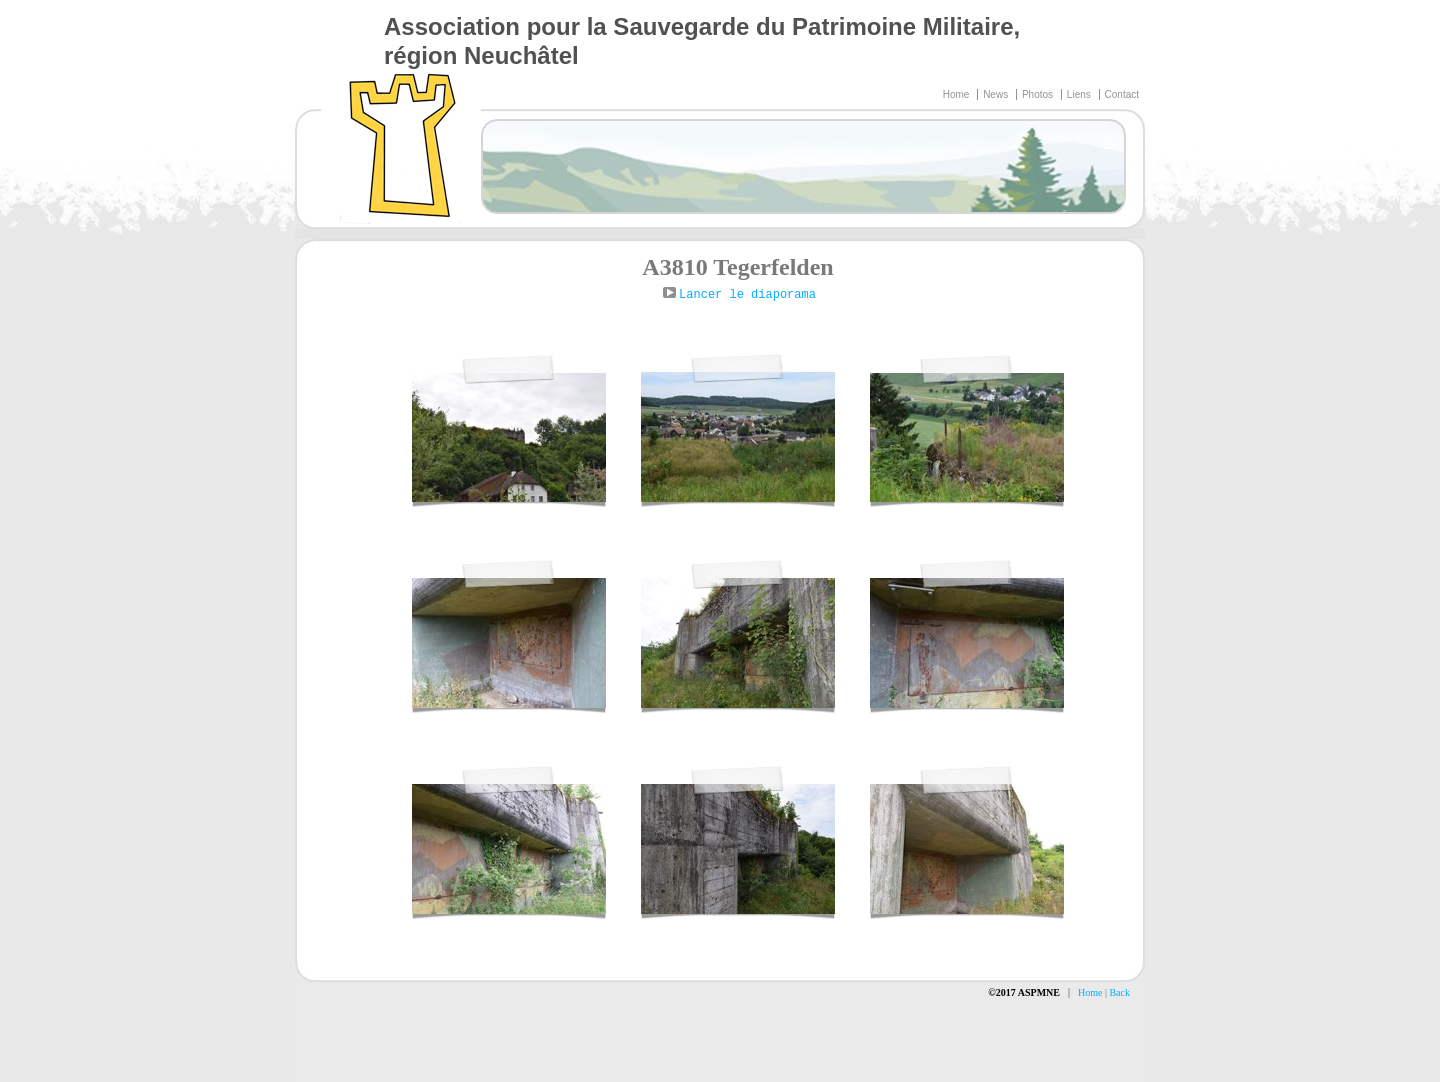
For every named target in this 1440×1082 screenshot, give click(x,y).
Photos (1039, 94)
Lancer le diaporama (747, 295)
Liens (1080, 94)
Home (957, 94)
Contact (1122, 94)
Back (1119, 992)
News (997, 94)
